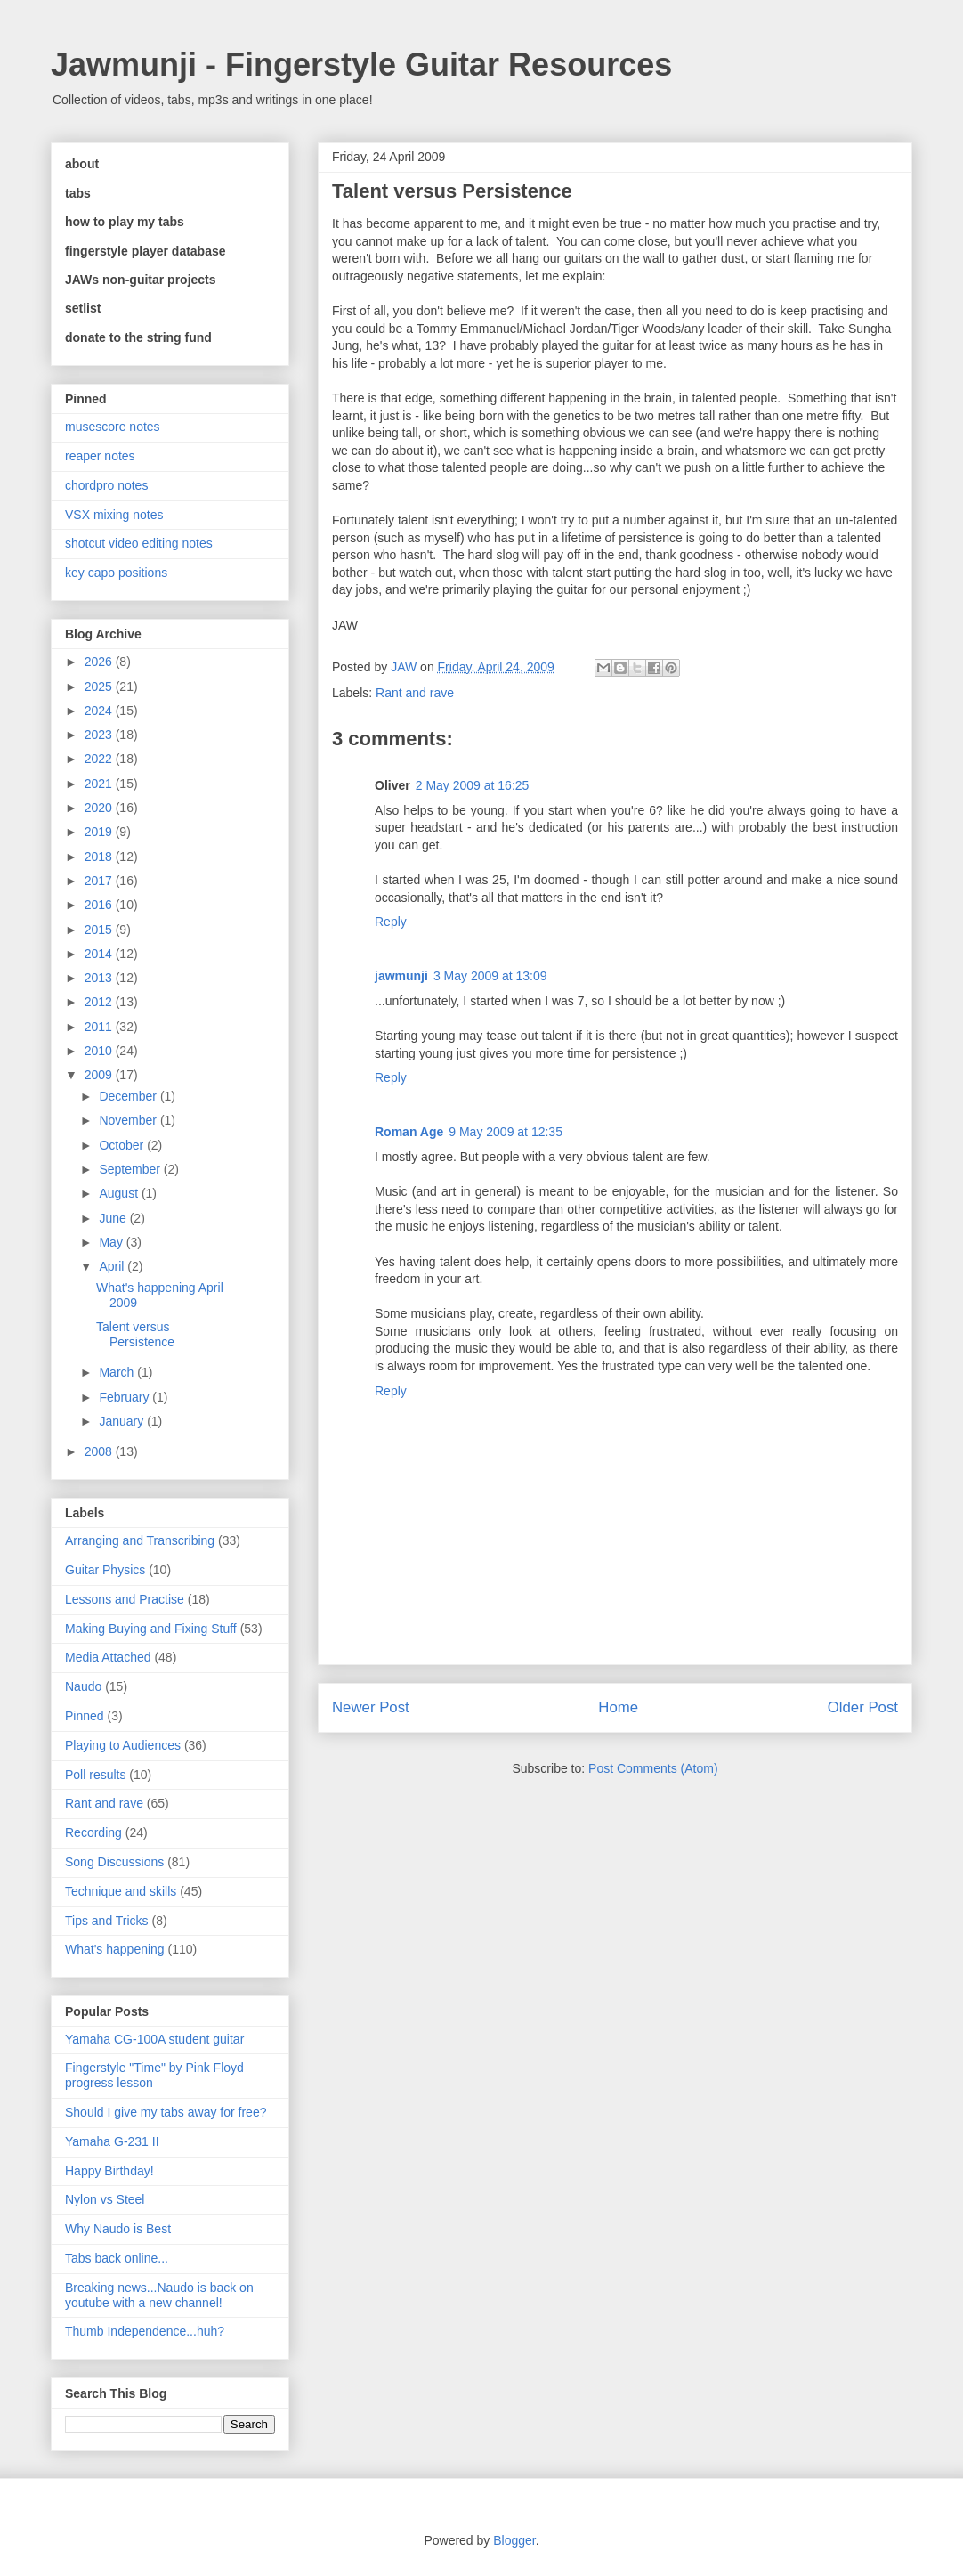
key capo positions (116, 572)
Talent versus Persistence (135, 1334)
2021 (100, 783)
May (112, 1242)
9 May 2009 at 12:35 (505, 1132)
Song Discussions (114, 1862)
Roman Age (409, 1132)
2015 (100, 929)
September (131, 1169)
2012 (100, 1002)
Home (618, 1707)
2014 (100, 954)
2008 (100, 1451)
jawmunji (401, 976)
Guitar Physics (105, 1570)
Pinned (84, 1716)
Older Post (863, 1707)
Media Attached (108, 1657)
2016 (100, 905)
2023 (100, 734)
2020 (100, 807)
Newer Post (370, 1707)
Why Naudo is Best (118, 2229)
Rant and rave (415, 693)
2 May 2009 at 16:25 (473, 785)
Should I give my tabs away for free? (165, 2112)
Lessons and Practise (124, 1599)
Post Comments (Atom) (652, 1768)
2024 (100, 710)
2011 (100, 1027)
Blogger (514, 2540)
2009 (100, 1075)
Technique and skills (120, 1891)
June (114, 1218)
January (123, 1421)
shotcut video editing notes (139, 543)
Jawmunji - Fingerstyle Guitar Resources (361, 64)
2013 (100, 978)
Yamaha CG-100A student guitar (154, 2039)
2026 (100, 661)
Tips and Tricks (107, 1921)
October (123, 1145)
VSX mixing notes (114, 515)
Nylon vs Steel (104, 2199)
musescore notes (112, 426)
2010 (100, 1051)
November (129, 1120)
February (125, 1397)
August (120, 1193)
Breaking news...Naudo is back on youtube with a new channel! (159, 2295)
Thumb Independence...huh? (144, 2331)
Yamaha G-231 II (112, 2141)
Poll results (95, 1774)
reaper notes (100, 456)
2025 (100, 686)
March (118, 1372)
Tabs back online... (116, 2258)
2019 (100, 832)
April (113, 1266)
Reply (391, 921)
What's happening (115, 1949)
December (129, 1096)
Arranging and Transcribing (139, 1540)
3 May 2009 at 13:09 (490, 976)
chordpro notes (106, 485)
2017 (100, 881)
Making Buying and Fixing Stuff (151, 1628)
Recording (93, 1832)
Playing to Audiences (123, 1745)
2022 (100, 759)
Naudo (83, 1686)
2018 (100, 856)
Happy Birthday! (109, 2171)
